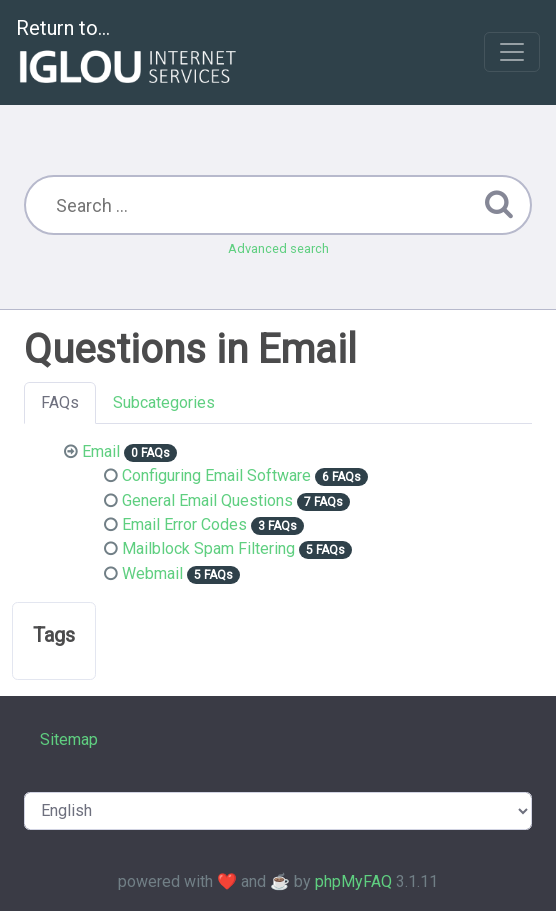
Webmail (152, 573)
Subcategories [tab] (164, 402)
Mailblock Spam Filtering (208, 548)
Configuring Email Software (216, 475)
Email (101, 451)
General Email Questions (207, 500)
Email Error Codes (184, 524)
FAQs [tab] (60, 402)
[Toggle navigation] (512, 52)
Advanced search (278, 248)
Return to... (128, 53)
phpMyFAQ (353, 881)
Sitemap (69, 739)
